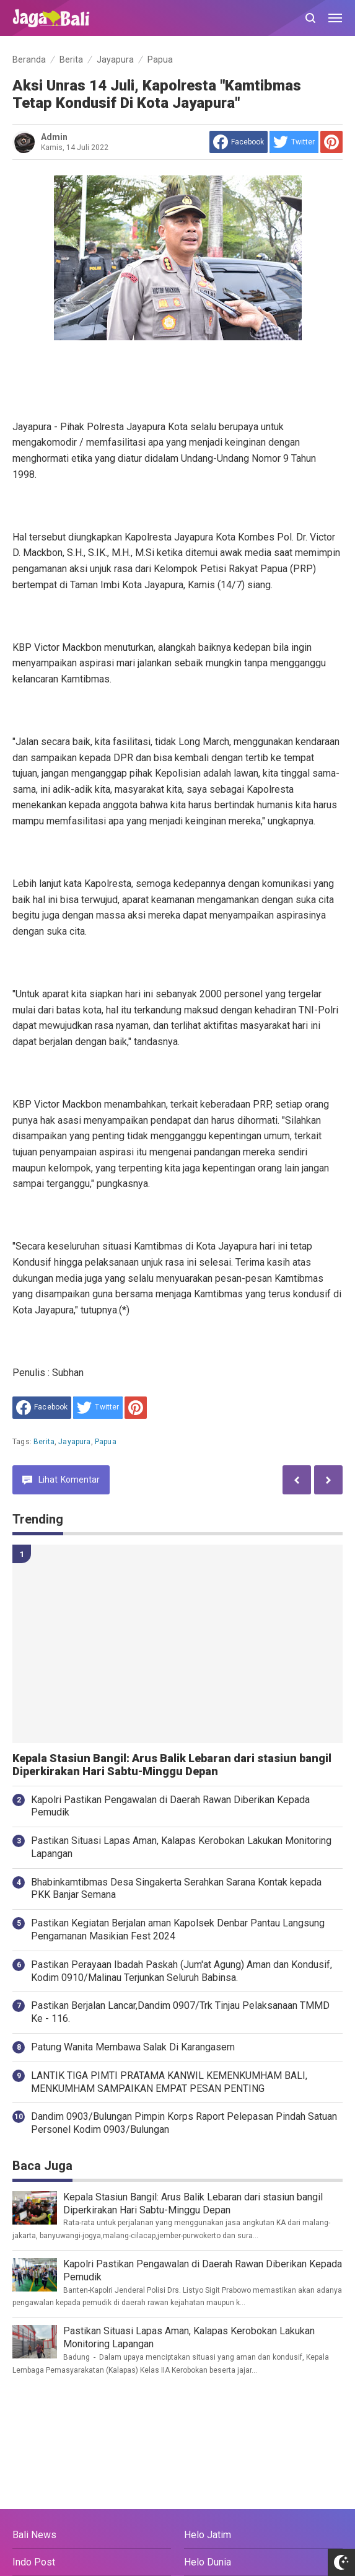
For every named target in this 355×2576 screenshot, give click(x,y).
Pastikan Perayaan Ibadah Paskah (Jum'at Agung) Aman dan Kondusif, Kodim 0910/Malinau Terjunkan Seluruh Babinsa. (181, 1971)
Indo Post (33, 2562)
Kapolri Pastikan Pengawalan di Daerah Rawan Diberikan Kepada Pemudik (170, 1806)
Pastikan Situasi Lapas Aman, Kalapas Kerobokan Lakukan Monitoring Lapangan (181, 1847)
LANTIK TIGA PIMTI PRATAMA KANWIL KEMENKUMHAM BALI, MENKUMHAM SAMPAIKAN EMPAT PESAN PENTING (169, 2082)
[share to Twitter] (294, 142)
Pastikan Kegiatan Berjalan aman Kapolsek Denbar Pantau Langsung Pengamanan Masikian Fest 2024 (178, 1929)
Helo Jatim (207, 2535)
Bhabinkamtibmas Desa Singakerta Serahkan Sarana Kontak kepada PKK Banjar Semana (176, 1888)
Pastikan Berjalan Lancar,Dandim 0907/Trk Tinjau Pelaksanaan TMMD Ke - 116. (180, 2012)
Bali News (34, 2535)
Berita (44, 1441)
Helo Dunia (207, 2562)
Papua (105, 1441)
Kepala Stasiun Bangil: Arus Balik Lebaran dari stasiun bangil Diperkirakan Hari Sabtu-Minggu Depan (171, 1765)
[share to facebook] (238, 142)
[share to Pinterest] (331, 142)
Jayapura (74, 1441)
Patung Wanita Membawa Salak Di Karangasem (133, 2047)
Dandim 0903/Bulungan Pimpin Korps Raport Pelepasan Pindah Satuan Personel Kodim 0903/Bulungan (184, 2123)
